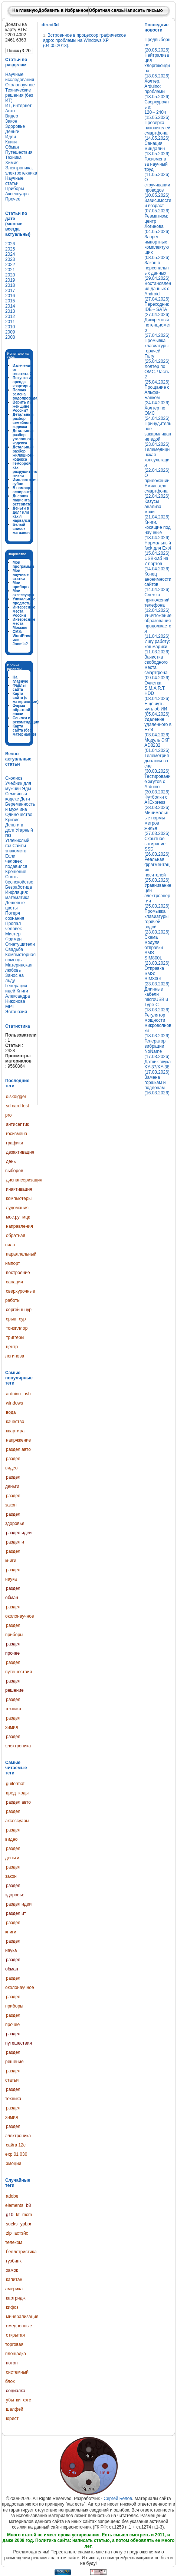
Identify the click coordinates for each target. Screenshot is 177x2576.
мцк (26, 1217)
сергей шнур (19, 1309)
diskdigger (16, 1096)
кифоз (12, 2307)
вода (11, 1412)
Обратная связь (106, 10)
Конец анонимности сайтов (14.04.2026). (157, 581)
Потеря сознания (14, 916)
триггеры (15, 1337)
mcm (27, 2214)
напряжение (18, 1440)
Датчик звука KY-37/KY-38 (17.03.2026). (157, 1067)
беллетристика (21, 2251)
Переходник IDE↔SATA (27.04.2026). (157, 309)
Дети (25, 799)
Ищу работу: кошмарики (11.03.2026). (157, 646)
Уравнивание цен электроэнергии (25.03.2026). (157, 896)
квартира (15, 1430)
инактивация (19, 1189)
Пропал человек (13, 926)
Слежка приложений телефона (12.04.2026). (157, 602)
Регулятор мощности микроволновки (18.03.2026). (157, 1025)
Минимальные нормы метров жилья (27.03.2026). (157, 823)
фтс (27, 2400)
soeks (11, 2224)
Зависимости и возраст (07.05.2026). (157, 205)
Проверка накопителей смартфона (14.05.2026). (157, 130)
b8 (28, 2205)
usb (26, 1393)
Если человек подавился (16, 861)
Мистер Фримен (13, 936)
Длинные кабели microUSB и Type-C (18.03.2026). (157, 999)
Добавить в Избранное (63, 10)
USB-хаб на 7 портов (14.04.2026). (157, 563)
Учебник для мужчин (18, 786)
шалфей (14, 2409)
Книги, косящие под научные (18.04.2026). (157, 530)
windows (14, 1403)
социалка (15, 2390)
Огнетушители (20, 944)
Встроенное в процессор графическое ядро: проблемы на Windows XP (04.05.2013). (84, 40)
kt (17, 2214)
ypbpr (26, 2224)
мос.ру (13, 1217)
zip (9, 2233)
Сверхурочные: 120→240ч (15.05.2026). (157, 109)
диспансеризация (24, 1180)
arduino (13, 1393)
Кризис (12, 819)
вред (11, 1793)
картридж (16, 2298)
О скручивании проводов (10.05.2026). (157, 187)
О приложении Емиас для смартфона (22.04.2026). (157, 486)
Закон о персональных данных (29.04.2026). (157, 270)
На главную (25, 10)
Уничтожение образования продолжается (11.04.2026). (157, 626)
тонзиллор (16, 1328)
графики (14, 1143)
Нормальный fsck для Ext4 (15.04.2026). (157, 548)
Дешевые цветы (15, 905)
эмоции (13, 2163)
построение (18, 1272)
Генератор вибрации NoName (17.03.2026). (157, 1048)
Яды (26, 788)
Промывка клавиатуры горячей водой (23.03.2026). (157, 922)
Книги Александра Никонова (17, 996)
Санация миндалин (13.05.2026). (157, 148)
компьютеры (19, 1198)
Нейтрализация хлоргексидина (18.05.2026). (157, 66)
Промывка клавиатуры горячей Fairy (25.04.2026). (157, 351)
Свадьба (14, 949)
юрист (12, 2418)
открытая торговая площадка (15, 2344)
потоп (11, 2363)
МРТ (9, 1006)
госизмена (16, 1133)
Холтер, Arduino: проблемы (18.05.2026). (157, 89)
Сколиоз (13, 778)
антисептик (17, 1124)
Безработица (18, 887)
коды (24, 1793)
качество (15, 1421)
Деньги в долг (14, 827)
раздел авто (18, 1449)
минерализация (22, 2316)
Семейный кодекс (16, 796)
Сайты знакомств (15, 848)
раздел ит (16, 1542)
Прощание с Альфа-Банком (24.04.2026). (157, 395)
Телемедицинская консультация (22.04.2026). (157, 460)
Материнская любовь (18, 967)
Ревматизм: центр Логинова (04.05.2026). (157, 223)
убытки (13, 2400)
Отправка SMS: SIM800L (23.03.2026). (157, 976)
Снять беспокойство (19, 879)
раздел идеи (19, 1532)
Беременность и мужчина (20, 807)
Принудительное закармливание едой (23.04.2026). (157, 434)
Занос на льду (14, 978)
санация (14, 1281)
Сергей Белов (118, 2498)
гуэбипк (14, 2261)
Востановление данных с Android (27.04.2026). (157, 291)
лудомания (17, 1207)
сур (22, 1319)
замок (12, 2270)
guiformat (15, 1783)
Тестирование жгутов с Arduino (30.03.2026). (157, 784)
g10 (9, 2214)
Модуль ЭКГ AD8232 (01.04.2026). (157, 745)
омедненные (19, 2325)
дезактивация (20, 1152)
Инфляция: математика (17, 895)
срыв (11, 1319)
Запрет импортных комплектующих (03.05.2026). (157, 247)
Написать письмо (143, 10)
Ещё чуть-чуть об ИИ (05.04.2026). (157, 709)
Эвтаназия (16, 1011)
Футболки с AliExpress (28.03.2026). (157, 802)
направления (19, 1226)
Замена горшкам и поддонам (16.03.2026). (157, 1085)
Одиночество (18, 814)
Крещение (15, 871)
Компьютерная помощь (20, 957)
